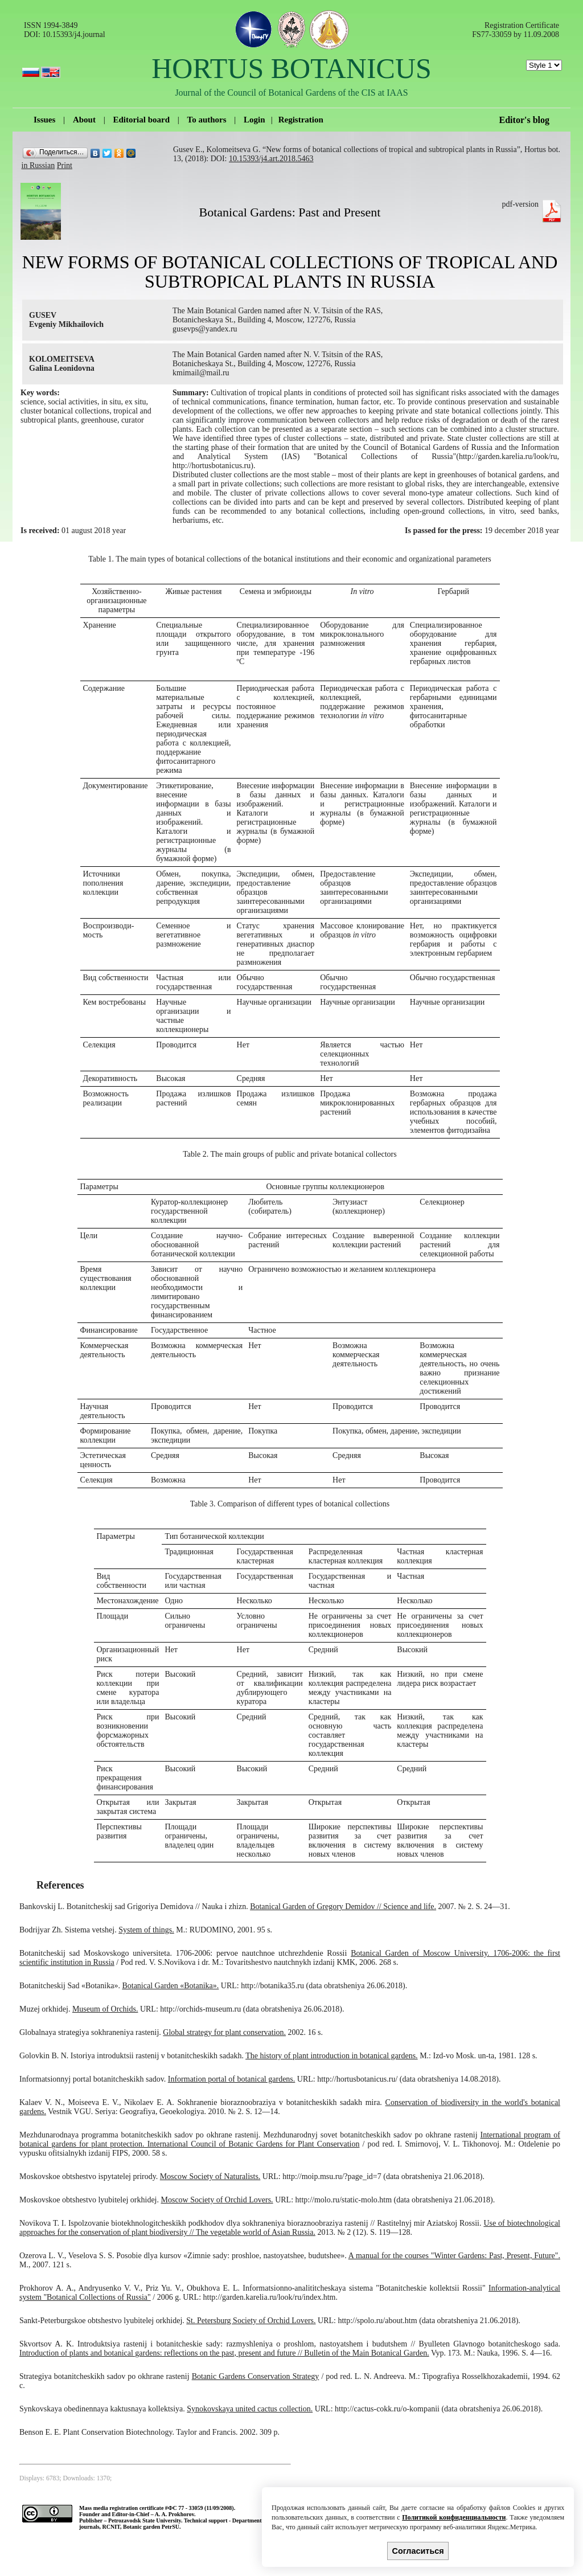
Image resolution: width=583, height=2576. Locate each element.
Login (254, 119)
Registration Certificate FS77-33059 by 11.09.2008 (515, 30)
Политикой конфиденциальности (454, 2517)
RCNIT (111, 2527)
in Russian (38, 165)
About (84, 119)
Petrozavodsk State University (144, 2520)
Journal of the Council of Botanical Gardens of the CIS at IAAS (291, 92)
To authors (207, 119)
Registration (300, 119)
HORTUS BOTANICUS (291, 68)
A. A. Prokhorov (174, 2514)
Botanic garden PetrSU (151, 2527)
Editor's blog (524, 120)
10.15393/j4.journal (73, 34)
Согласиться (418, 2550)
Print (64, 165)
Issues (44, 119)
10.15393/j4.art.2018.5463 (271, 158)
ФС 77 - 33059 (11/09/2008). (201, 2508)
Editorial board (141, 119)
